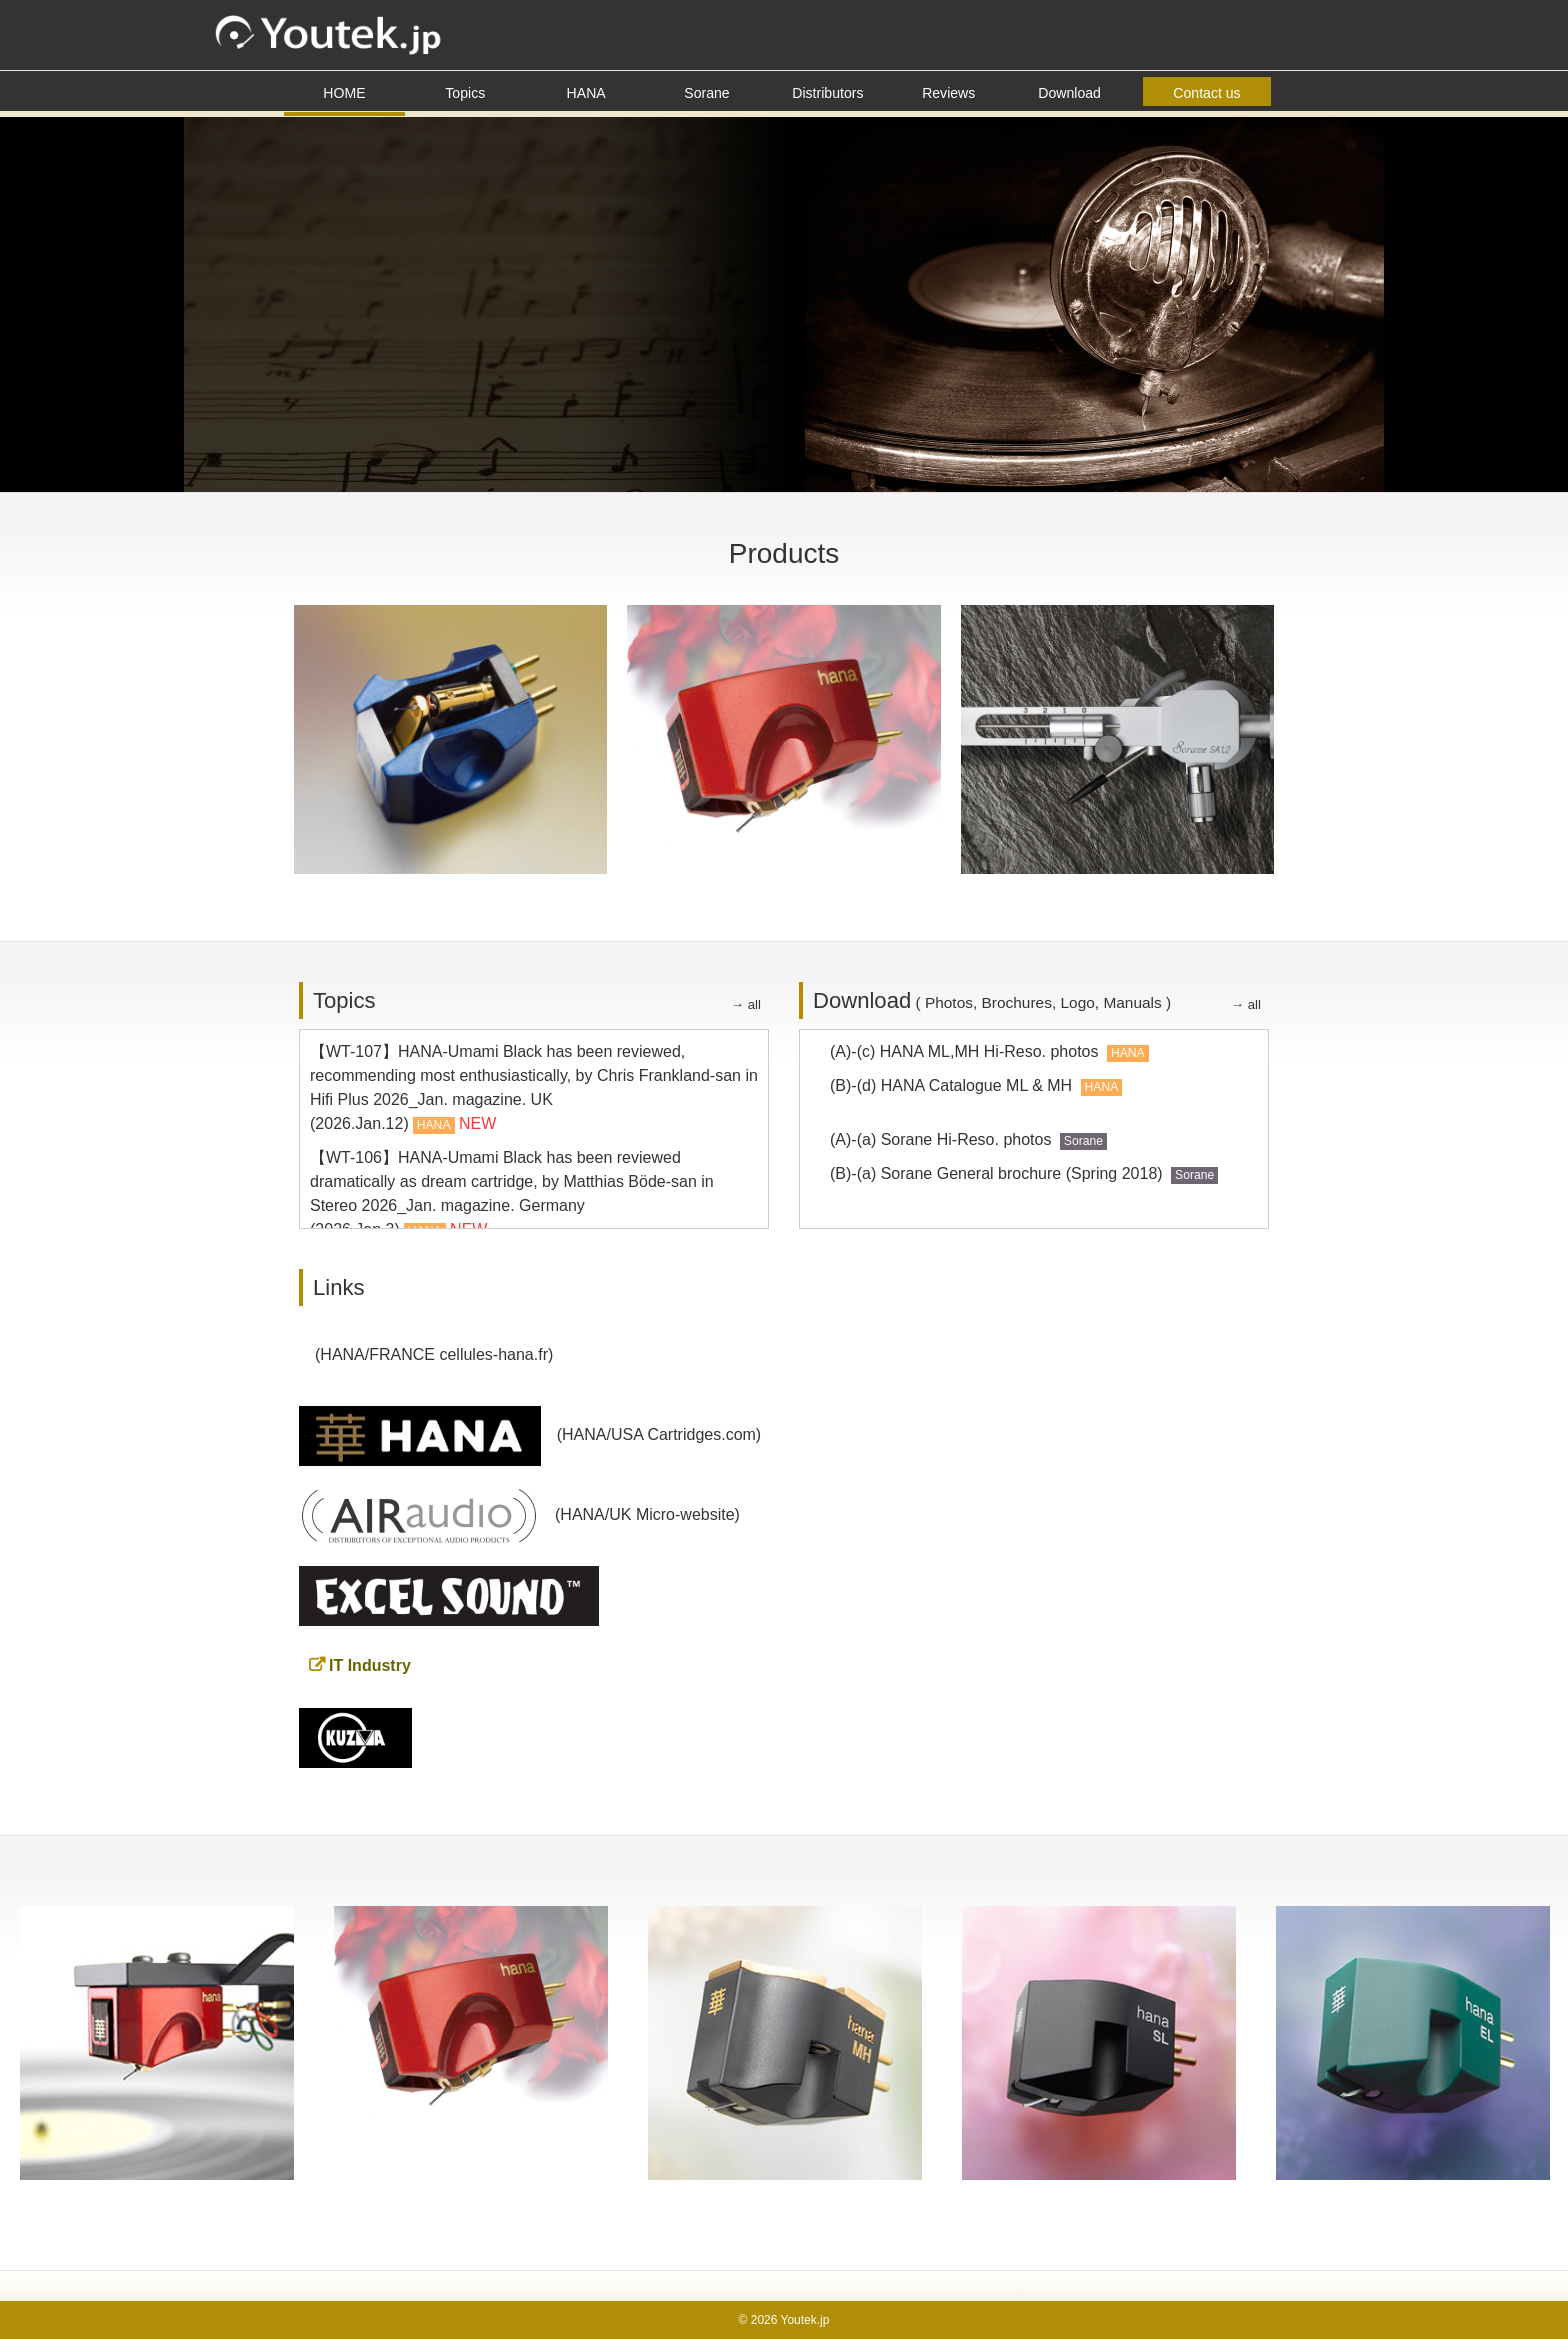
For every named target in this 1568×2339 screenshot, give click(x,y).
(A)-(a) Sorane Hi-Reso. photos (968, 1139)
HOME (344, 93)
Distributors (827, 93)
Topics (465, 93)
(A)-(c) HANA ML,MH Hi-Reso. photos (989, 1051)
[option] (157, 2043)
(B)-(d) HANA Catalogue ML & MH (976, 1085)
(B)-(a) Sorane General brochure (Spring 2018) (1024, 1173)
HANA (586, 93)
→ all (746, 1004)
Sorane (706, 93)
